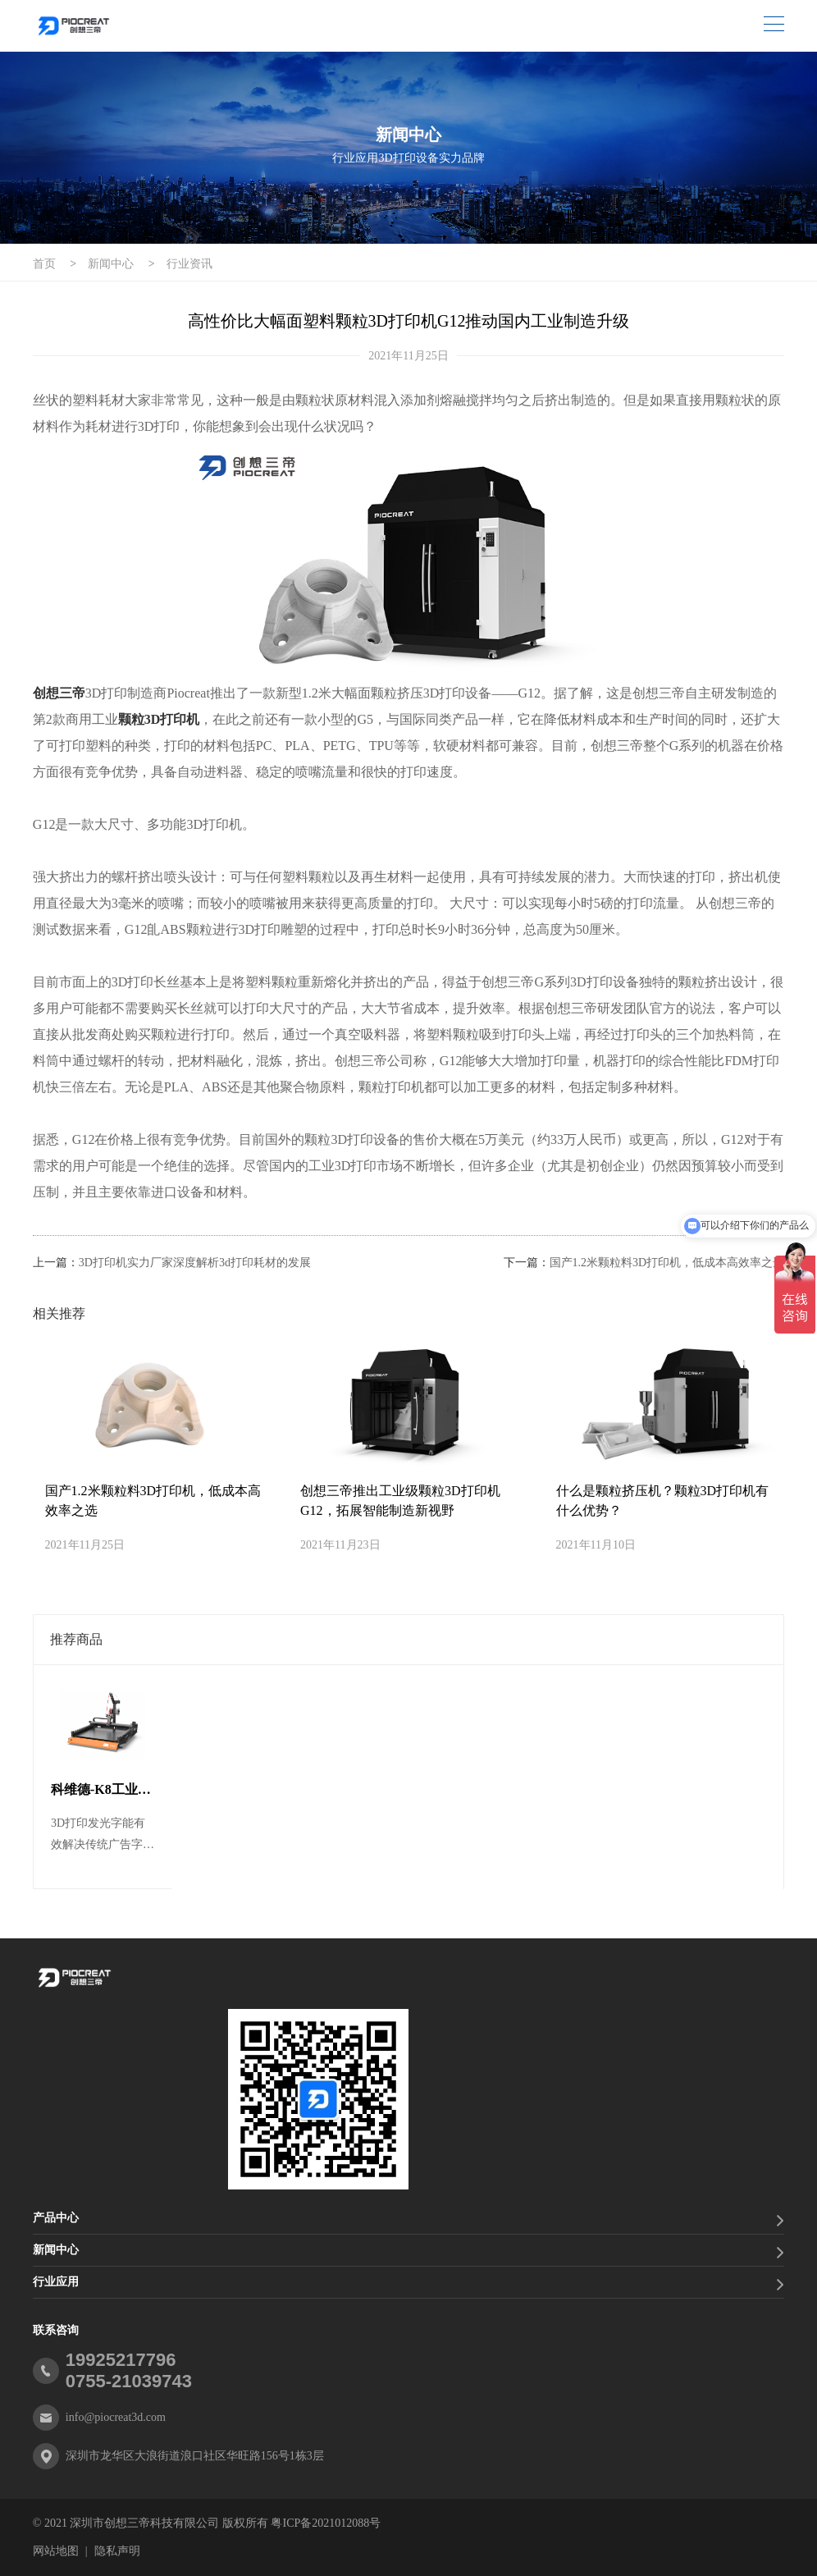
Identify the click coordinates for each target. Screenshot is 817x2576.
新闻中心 (111, 264)
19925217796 (121, 2360)
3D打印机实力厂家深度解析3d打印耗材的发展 (195, 1262)
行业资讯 (189, 264)
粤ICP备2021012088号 (326, 2523)
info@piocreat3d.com (116, 2417)
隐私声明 (117, 2551)
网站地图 (56, 2551)
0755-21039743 (129, 2381)
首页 (44, 264)
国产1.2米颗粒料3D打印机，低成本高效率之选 (667, 1262)
